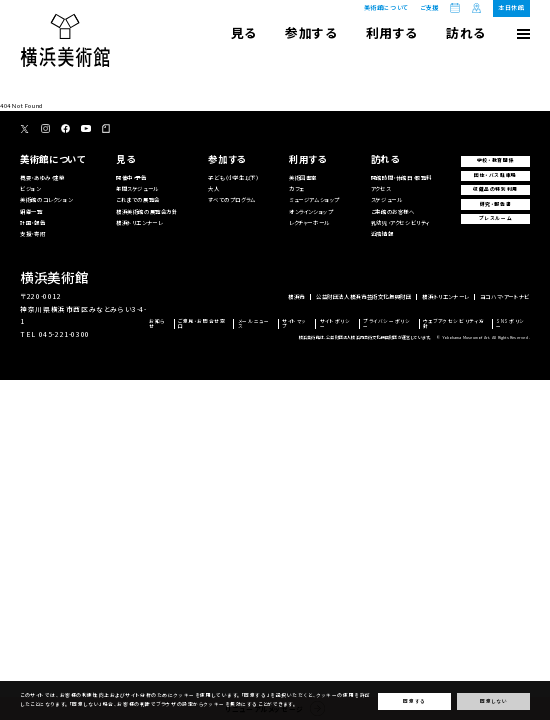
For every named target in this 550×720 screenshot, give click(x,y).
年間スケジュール (137, 189)
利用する (392, 32)
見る (244, 32)
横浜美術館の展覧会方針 (147, 212)
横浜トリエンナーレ (139, 223)
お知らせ (157, 323)
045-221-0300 (64, 334)
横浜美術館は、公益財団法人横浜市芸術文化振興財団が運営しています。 (365, 337)
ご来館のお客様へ (393, 212)
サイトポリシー (335, 323)
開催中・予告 (131, 178)
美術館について (386, 7)
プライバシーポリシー (386, 323)
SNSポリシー (510, 323)
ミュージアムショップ (314, 200)
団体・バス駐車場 (495, 175)
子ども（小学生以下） (233, 178)
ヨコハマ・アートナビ (505, 297)
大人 (213, 189)
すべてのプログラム (231, 200)
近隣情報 (382, 234)
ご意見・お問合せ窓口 (201, 323)
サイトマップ (294, 323)
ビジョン (30, 189)
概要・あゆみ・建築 (42, 178)
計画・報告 (32, 223)
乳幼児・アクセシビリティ (400, 223)
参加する (311, 32)
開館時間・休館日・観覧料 (401, 178)
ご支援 (429, 8)
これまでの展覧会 (138, 200)
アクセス (380, 189)
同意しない (493, 701)
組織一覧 (31, 212)
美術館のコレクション (46, 200)
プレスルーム (496, 218)
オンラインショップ (311, 212)
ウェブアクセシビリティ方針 (453, 323)
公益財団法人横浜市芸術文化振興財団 (363, 297)
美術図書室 (303, 178)
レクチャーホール (309, 223)
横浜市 (296, 297)
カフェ (296, 189)
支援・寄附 (32, 234)
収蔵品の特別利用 (495, 189)
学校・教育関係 (495, 160)
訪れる (466, 32)
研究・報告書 (496, 204)
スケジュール (387, 200)
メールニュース (254, 323)
